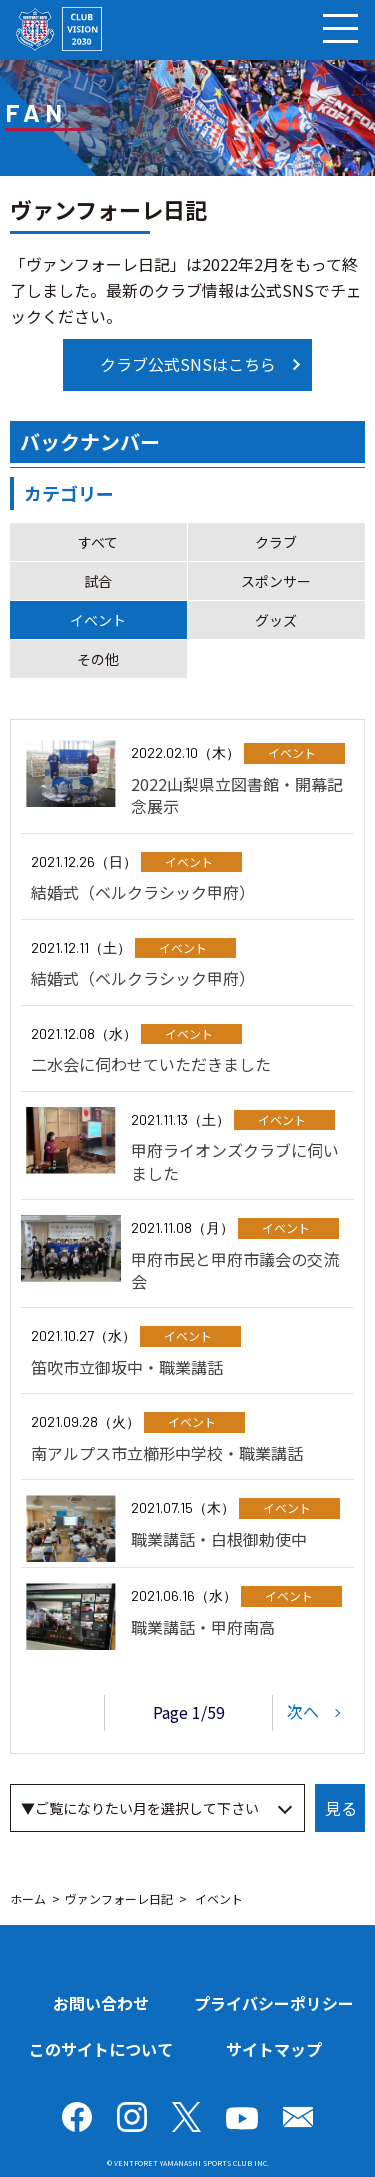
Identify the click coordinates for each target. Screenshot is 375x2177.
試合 (98, 581)
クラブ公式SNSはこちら (188, 364)
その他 (98, 659)
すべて (98, 542)
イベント (98, 620)
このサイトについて (101, 2049)
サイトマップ (274, 2049)
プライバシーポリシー (274, 2003)
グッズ (276, 620)
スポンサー (276, 581)
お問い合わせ (101, 2003)
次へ (303, 1710)
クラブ (276, 542)
